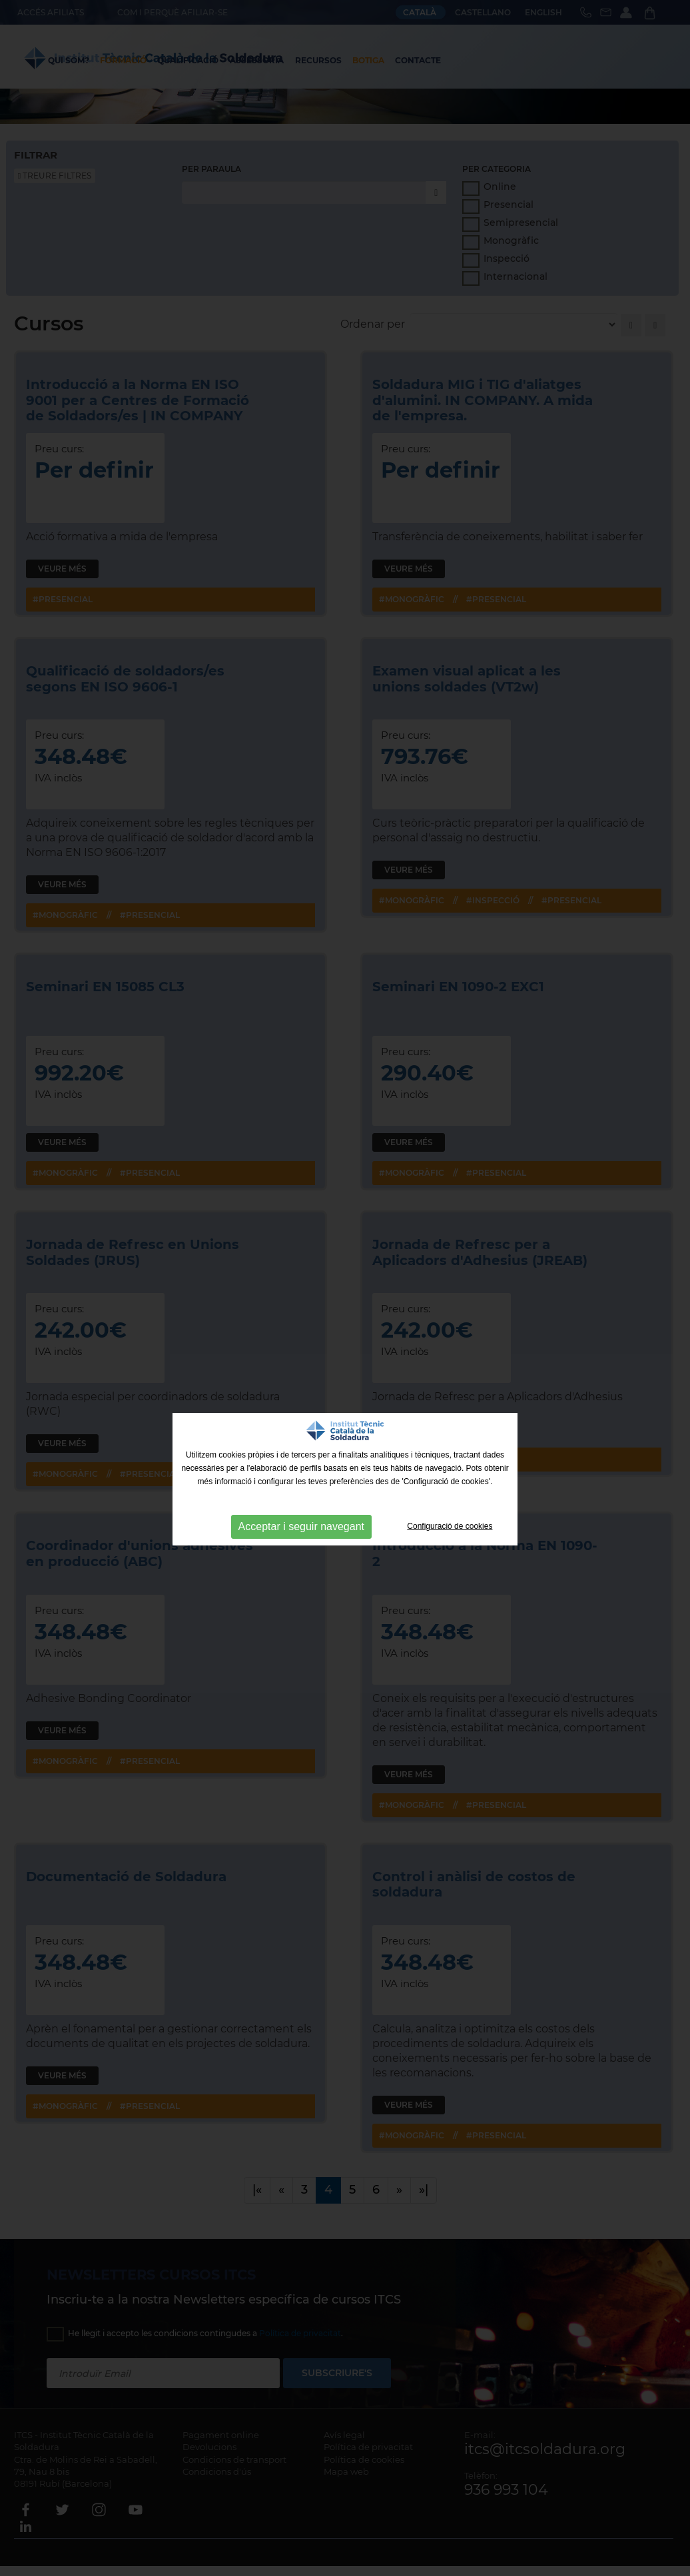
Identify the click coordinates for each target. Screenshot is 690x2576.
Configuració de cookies (449, 1526)
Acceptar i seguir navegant (301, 1526)
